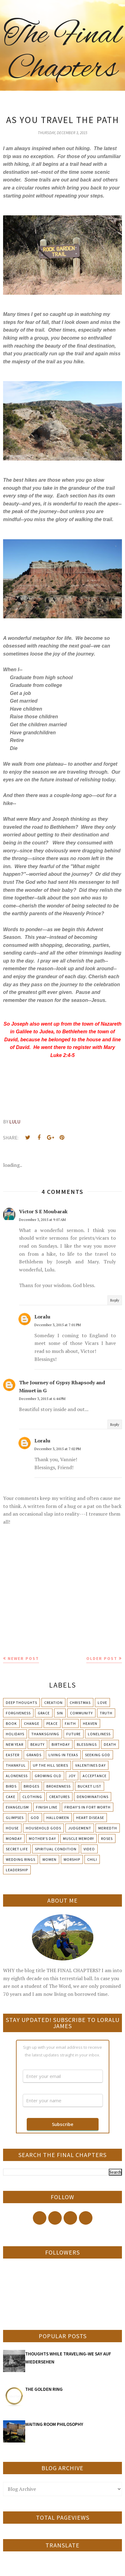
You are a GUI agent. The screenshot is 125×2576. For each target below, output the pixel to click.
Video (89, 1849)
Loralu (42, 1316)
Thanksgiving (45, 1734)
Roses (107, 1838)
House (12, 1828)
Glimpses (15, 1817)
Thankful (16, 1765)
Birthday (61, 1744)
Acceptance (95, 1775)
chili (92, 1859)
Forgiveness (18, 1713)
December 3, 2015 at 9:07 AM (42, 1219)
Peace (52, 1723)
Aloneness (17, 1775)
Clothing (32, 1796)
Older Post (101, 1658)
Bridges (31, 1786)
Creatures (59, 1796)
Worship (72, 1859)
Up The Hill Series (50, 1765)
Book (11, 1723)
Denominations (92, 1796)
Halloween (57, 1817)
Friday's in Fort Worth (87, 1807)
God (35, 1817)
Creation (53, 1702)
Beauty (37, 1744)
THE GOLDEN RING (44, 2389)
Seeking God (97, 1755)
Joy (72, 1775)
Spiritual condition (55, 1849)
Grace (44, 1713)
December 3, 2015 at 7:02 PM (57, 1448)
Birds (11, 1786)
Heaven (90, 1723)
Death (110, 1744)
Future (73, 1734)
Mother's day (42, 1838)
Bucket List (89, 1786)
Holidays (15, 1734)
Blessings (87, 1744)
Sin (60, 1713)
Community (81, 1713)
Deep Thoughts (21, 1702)
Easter (12, 1755)
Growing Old (48, 1775)
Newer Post (23, 1658)
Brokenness (58, 1786)
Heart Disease (90, 1817)
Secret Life (17, 1849)
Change (31, 1723)
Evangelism (17, 1807)
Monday (14, 1838)
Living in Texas (63, 1755)
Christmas (80, 1702)
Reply (114, 1300)
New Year (14, 1744)
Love (102, 1702)
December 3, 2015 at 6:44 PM (42, 1398)
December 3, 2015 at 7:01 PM (57, 1324)
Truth (106, 1713)
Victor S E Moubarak (43, 1211)
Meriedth (107, 1828)
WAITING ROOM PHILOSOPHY (54, 2424)
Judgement (79, 1828)
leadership (17, 1870)
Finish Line (46, 1807)
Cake (10, 1796)
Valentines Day (90, 1765)
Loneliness (99, 1734)
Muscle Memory (78, 1838)
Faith (70, 1723)
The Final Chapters (62, 52)
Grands (33, 1755)
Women (49, 1859)
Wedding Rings (20, 1859)
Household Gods (43, 1828)
